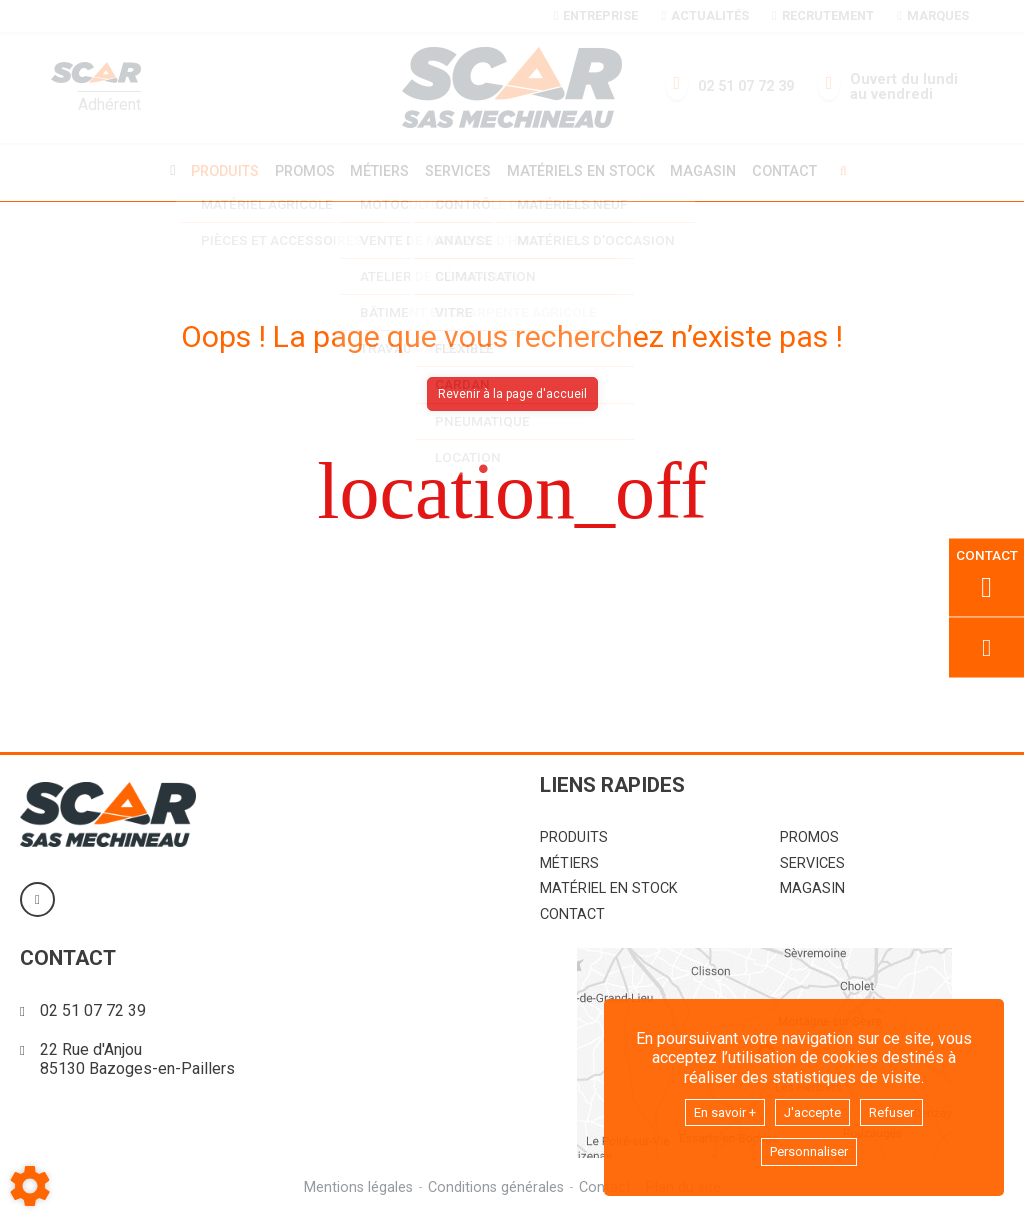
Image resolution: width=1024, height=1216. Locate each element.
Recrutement (822, 15)
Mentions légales (355, 1184)
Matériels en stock (584, 170)
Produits (215, 170)
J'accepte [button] (815, 1107)
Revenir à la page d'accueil (512, 391)
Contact (795, 171)
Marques (932, 15)
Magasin (711, 171)
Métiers (376, 170)
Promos (298, 171)
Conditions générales (495, 1184)
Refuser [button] (905, 1107)
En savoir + (714, 1107)
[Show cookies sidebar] (30, 1186)
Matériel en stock (609, 885)
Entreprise (596, 15)
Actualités (704, 15)
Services (458, 170)
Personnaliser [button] (809, 1150)
